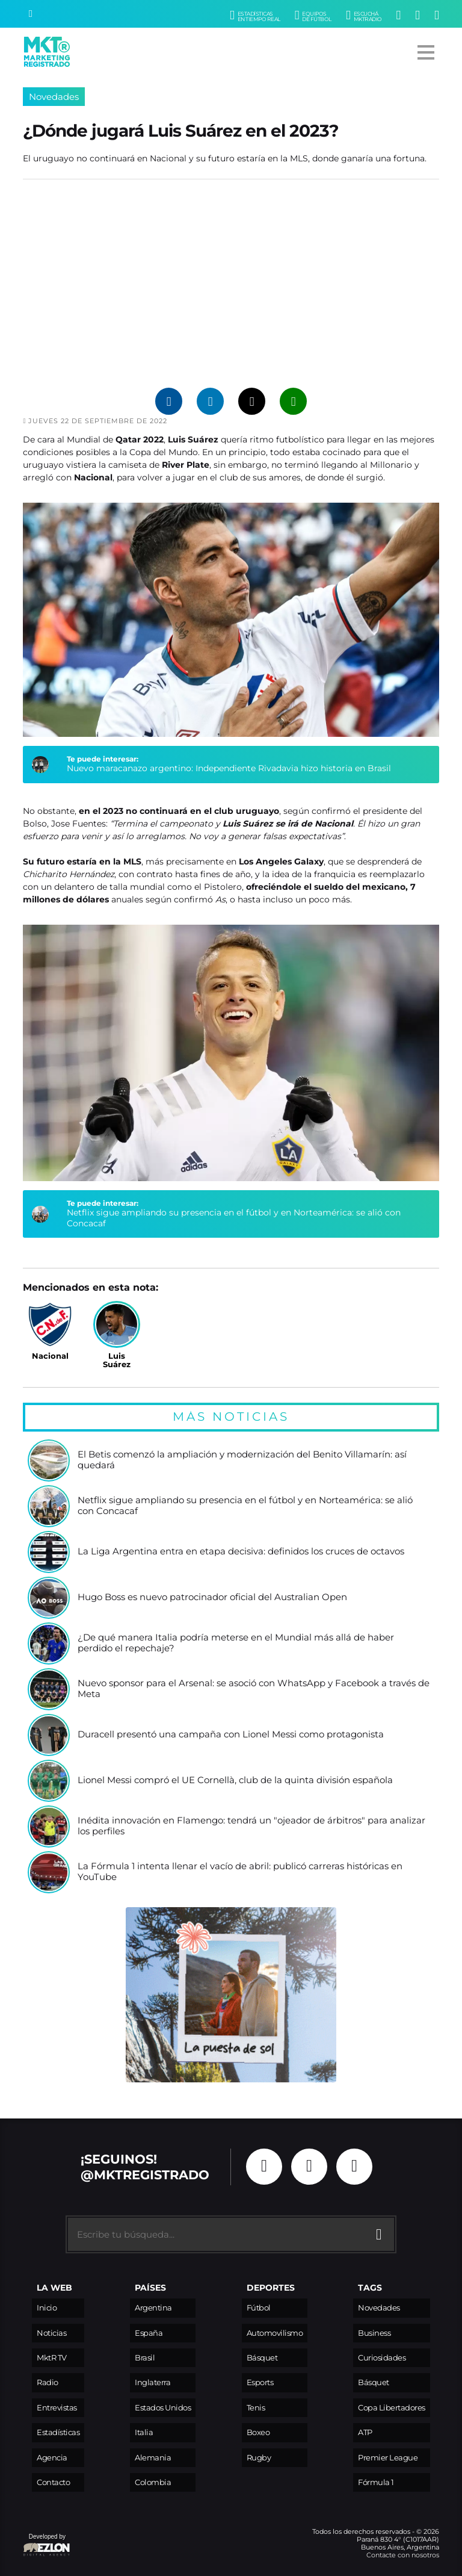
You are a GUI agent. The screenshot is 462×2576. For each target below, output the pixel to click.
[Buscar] (30, 13)
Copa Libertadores (391, 2407)
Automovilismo (275, 2333)
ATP (365, 2432)
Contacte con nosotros (402, 2555)
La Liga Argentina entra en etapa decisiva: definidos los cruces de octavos (241, 1552)
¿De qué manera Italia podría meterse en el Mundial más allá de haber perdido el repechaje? (236, 1643)
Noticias (51, 2333)
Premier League (387, 2457)
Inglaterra (152, 2382)
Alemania (153, 2457)
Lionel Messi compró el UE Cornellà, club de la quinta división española (235, 1780)
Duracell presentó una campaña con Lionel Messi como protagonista (231, 1735)
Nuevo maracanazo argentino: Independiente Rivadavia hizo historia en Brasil (229, 768)
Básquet (262, 2357)
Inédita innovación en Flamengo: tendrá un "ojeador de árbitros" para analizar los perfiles (251, 1826)
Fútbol (259, 2307)
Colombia (153, 2482)
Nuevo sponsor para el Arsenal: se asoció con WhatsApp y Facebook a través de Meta (254, 1688)
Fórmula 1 (376, 2482)
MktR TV (52, 2357)
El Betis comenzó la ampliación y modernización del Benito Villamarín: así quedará (242, 1460)
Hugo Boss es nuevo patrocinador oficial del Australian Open (212, 1597)
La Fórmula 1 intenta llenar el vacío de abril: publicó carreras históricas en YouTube (240, 1871)
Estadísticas (58, 2432)
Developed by (47, 2545)
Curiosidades (381, 2357)
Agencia (52, 2457)
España (148, 2333)
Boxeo (258, 2432)
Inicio (47, 2307)
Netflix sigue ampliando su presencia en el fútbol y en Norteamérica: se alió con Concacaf (234, 1218)
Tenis (256, 2407)
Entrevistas (57, 2407)
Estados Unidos (163, 2407)
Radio (47, 2382)
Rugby (259, 2457)
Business (374, 2333)
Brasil (145, 2357)
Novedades (54, 96)
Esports (260, 2382)
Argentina (153, 2307)
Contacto (53, 2482)
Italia (144, 2432)
